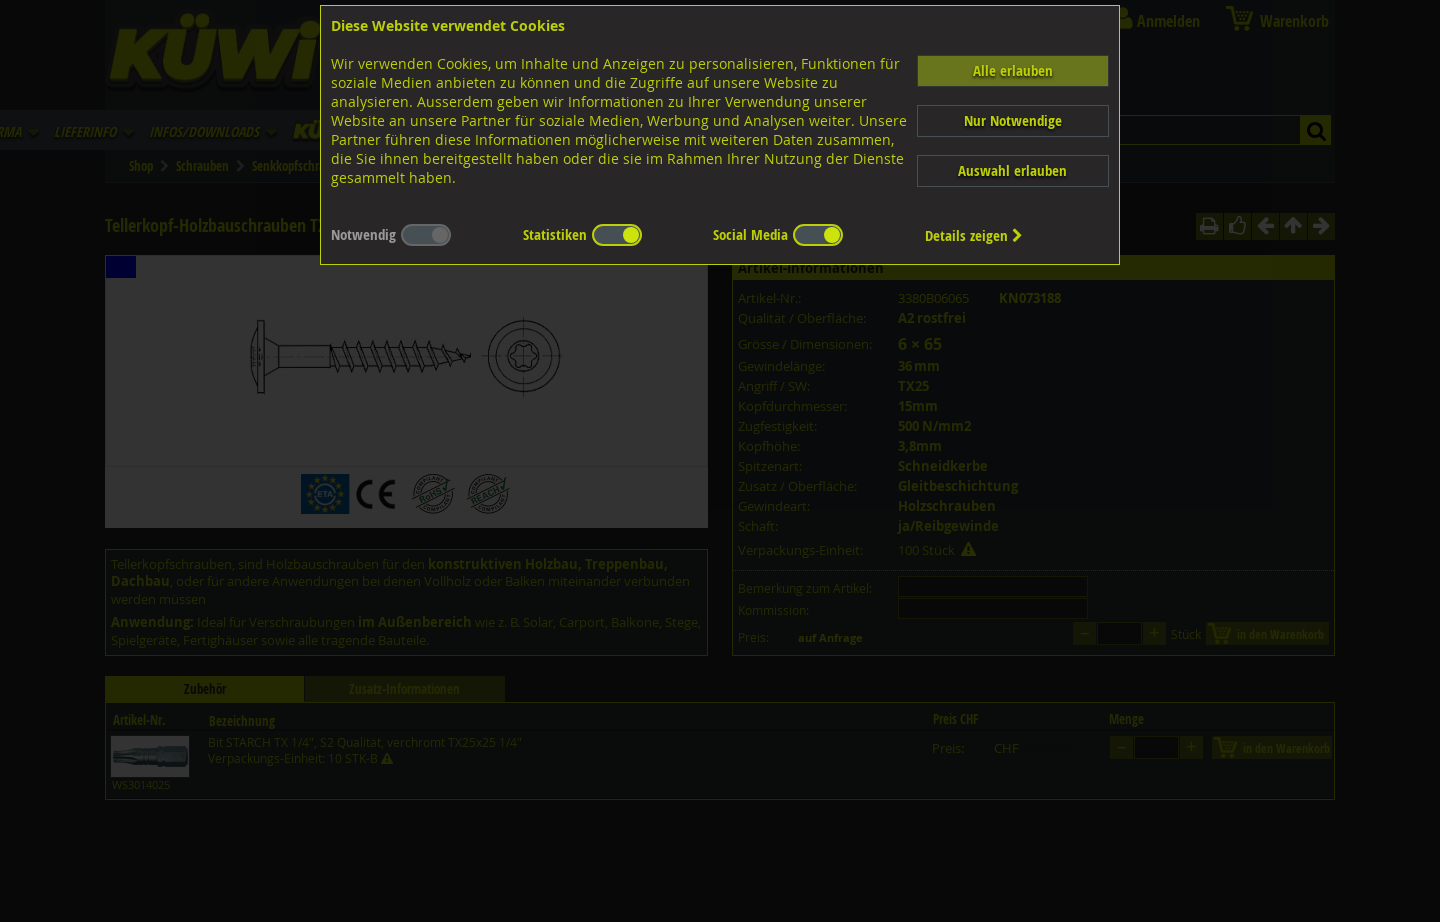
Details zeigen (974, 235)
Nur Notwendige (1013, 120)
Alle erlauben (1013, 70)
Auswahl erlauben (1012, 170)
